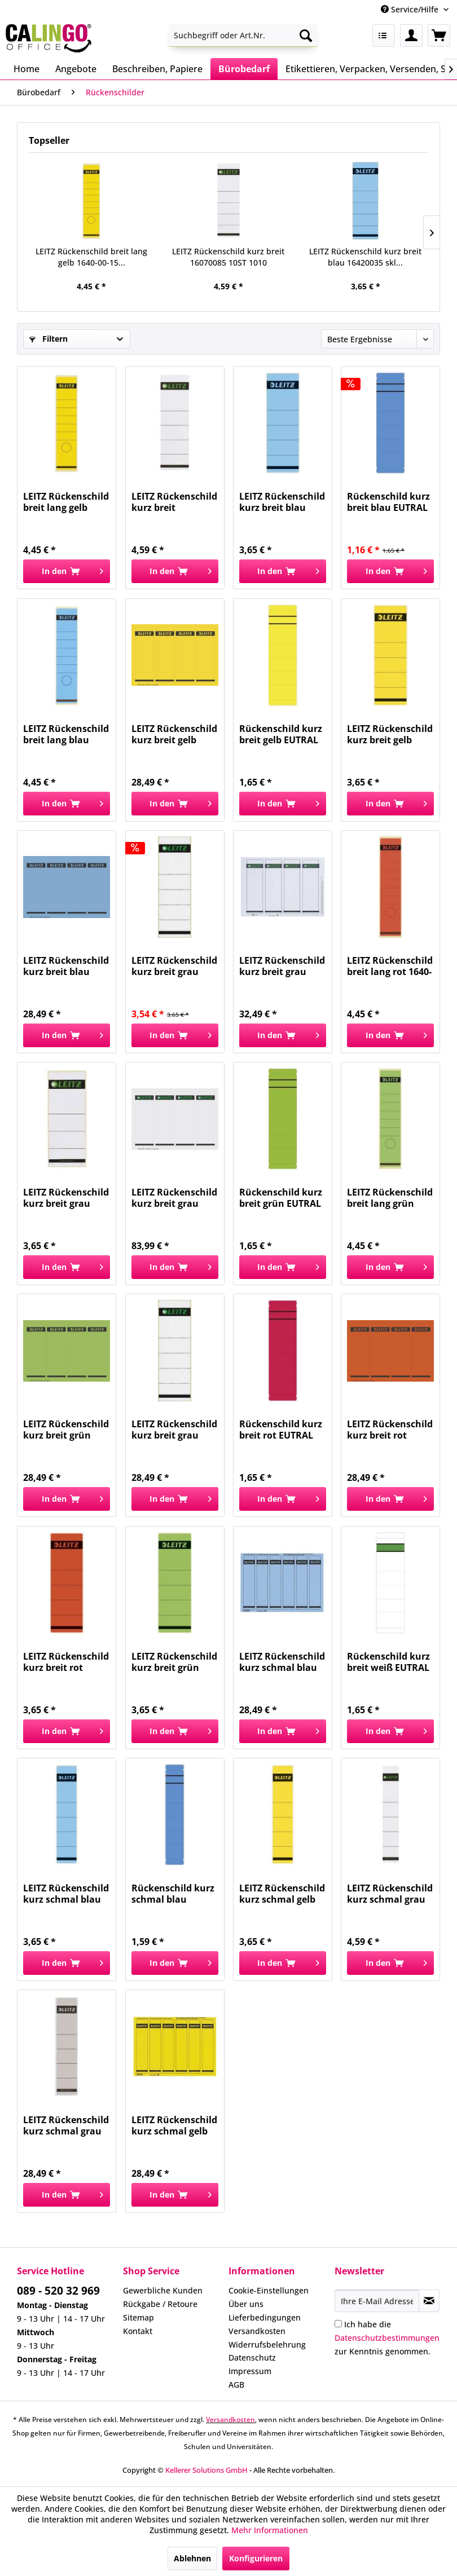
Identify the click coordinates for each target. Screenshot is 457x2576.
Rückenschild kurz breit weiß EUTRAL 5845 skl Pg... (388, 1662)
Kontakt (137, 2331)
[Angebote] (75, 69)
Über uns (245, 2304)
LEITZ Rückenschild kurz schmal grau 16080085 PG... (390, 1893)
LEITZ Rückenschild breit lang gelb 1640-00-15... (91, 257)
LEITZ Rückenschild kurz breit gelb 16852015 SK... (174, 734)
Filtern (48, 338)
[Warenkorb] (439, 35)
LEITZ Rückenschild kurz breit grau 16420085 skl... (174, 966)
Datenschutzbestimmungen (387, 2337)
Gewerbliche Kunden (163, 2290)
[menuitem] (243, 35)
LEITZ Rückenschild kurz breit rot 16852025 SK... (390, 1429)
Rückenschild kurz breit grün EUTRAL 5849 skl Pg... (280, 1197)
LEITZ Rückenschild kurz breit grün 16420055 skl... (174, 1662)
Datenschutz (252, 2357)
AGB (236, 2384)
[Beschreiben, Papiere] (157, 69)
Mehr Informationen (269, 2530)
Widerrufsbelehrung (267, 2344)
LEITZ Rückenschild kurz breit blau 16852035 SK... (66, 966)
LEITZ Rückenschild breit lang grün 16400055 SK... (390, 1197)
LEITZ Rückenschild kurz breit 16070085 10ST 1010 (228, 257)
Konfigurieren (256, 2558)
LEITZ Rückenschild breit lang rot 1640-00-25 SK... (390, 966)
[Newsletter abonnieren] (429, 2301)
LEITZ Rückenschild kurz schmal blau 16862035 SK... (282, 1662)
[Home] (26, 69)
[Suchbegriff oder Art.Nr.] (243, 35)
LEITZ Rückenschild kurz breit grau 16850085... (174, 1197)
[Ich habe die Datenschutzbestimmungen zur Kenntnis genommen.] (338, 2323)
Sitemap (138, 2317)
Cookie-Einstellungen (268, 2290)
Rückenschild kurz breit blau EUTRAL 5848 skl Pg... (388, 502)
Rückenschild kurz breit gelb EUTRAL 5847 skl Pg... (280, 734)
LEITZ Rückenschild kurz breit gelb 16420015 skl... (390, 734)
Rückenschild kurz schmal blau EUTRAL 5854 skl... (172, 1893)
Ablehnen (192, 2558)
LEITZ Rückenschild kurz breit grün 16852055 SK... (66, 1429)
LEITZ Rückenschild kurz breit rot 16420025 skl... (66, 1662)
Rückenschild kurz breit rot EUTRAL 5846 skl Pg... (280, 1429)
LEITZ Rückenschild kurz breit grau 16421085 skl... (174, 1429)
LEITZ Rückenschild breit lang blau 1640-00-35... (66, 734)
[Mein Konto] (411, 35)
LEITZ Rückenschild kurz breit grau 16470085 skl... (66, 1197)
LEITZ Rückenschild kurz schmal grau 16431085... (66, 2125)
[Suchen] (306, 35)
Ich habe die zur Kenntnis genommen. (387, 2338)
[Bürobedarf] (244, 69)
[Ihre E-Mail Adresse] (377, 2301)
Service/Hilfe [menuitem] (411, 9)
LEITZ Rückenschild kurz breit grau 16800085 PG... (282, 966)
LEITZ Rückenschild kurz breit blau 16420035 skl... (365, 257)
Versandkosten (256, 2331)
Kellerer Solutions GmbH (206, 2470)
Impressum (249, 2371)
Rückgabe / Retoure (160, 2304)
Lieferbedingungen (264, 2317)
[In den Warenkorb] (66, 571)
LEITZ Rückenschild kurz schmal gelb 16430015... (282, 1893)
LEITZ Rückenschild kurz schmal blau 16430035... (66, 1893)
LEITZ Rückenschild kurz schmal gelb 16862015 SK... (174, 2125)
